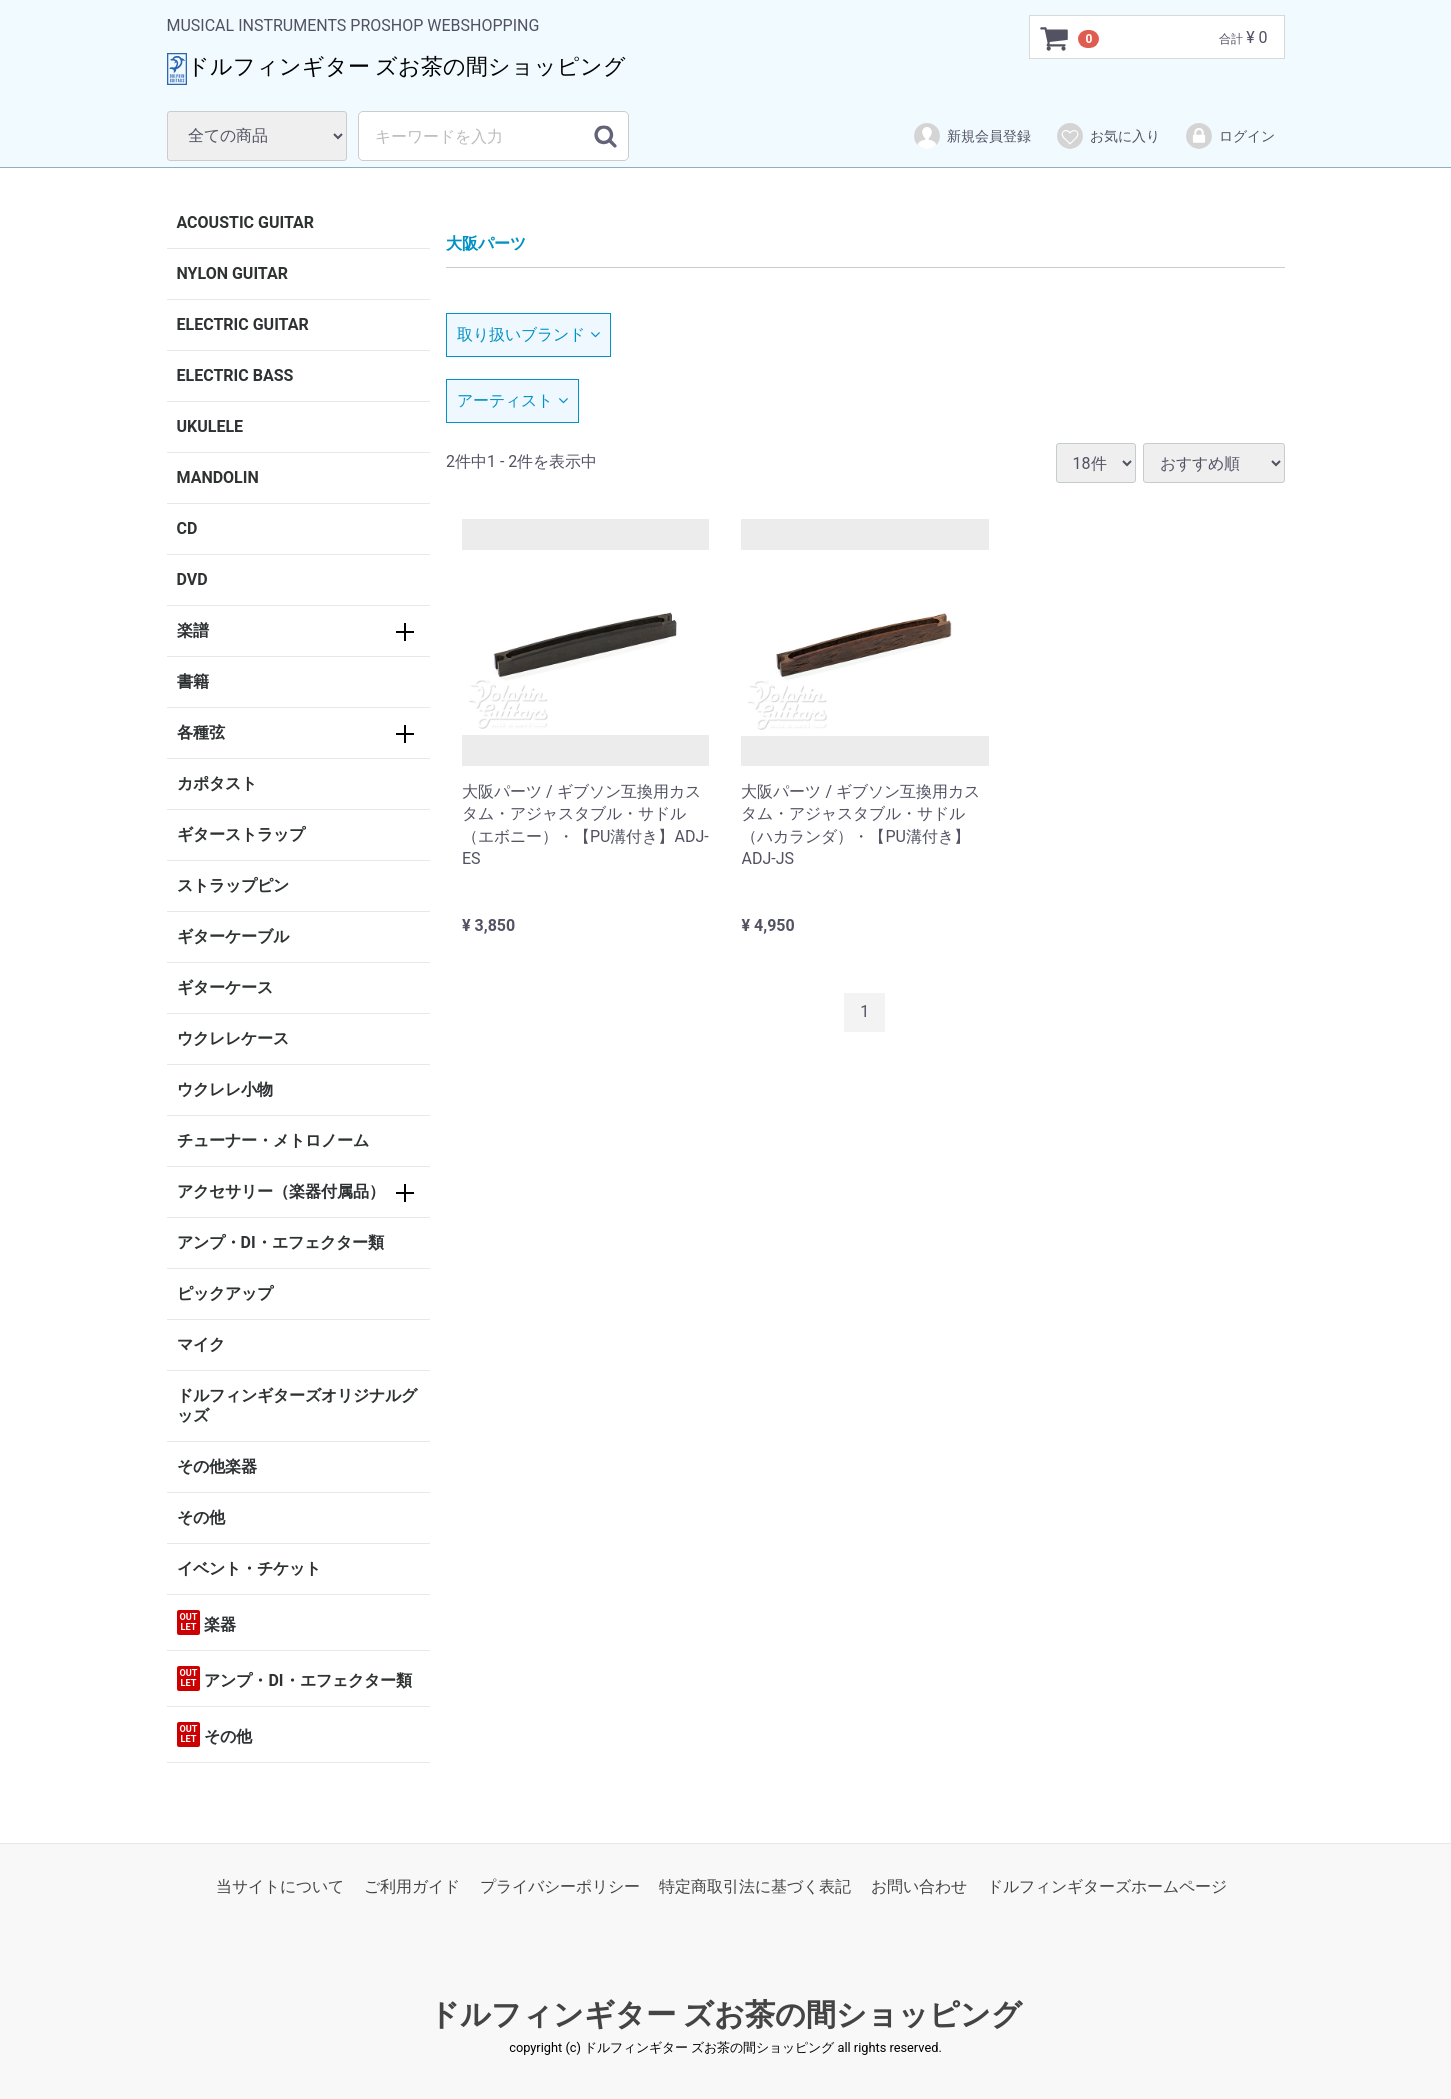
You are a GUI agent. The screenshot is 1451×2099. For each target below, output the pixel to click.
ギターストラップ (241, 834)
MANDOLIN (218, 477)
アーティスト (512, 400)
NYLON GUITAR (232, 273)
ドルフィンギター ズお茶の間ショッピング (725, 2015)
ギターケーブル (233, 936)
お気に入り (1107, 136)
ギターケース (225, 987)
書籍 (193, 681)
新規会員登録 (971, 136)
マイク (201, 1344)
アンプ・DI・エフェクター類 (280, 1242)
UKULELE (210, 426)
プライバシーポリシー (560, 1886)
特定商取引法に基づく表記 (755, 1886)
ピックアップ (225, 1293)
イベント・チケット (249, 1568)
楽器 (207, 1622)
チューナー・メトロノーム (273, 1140)
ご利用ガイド (412, 1886)
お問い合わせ (919, 1886)
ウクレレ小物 (225, 1089)
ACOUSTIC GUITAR (246, 222)
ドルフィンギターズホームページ (1107, 1886)
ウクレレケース (233, 1038)
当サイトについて (280, 1886)
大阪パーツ (486, 243)
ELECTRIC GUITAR (243, 324)
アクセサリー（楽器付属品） (281, 1191)
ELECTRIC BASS (235, 375)
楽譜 (193, 630)
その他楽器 (217, 1466)
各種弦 (201, 732)
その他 (201, 1517)
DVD (192, 579)
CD (187, 528)
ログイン (1229, 136)
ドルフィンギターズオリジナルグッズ (297, 1405)
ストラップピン (233, 885)
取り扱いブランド (528, 334)
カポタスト (217, 783)
